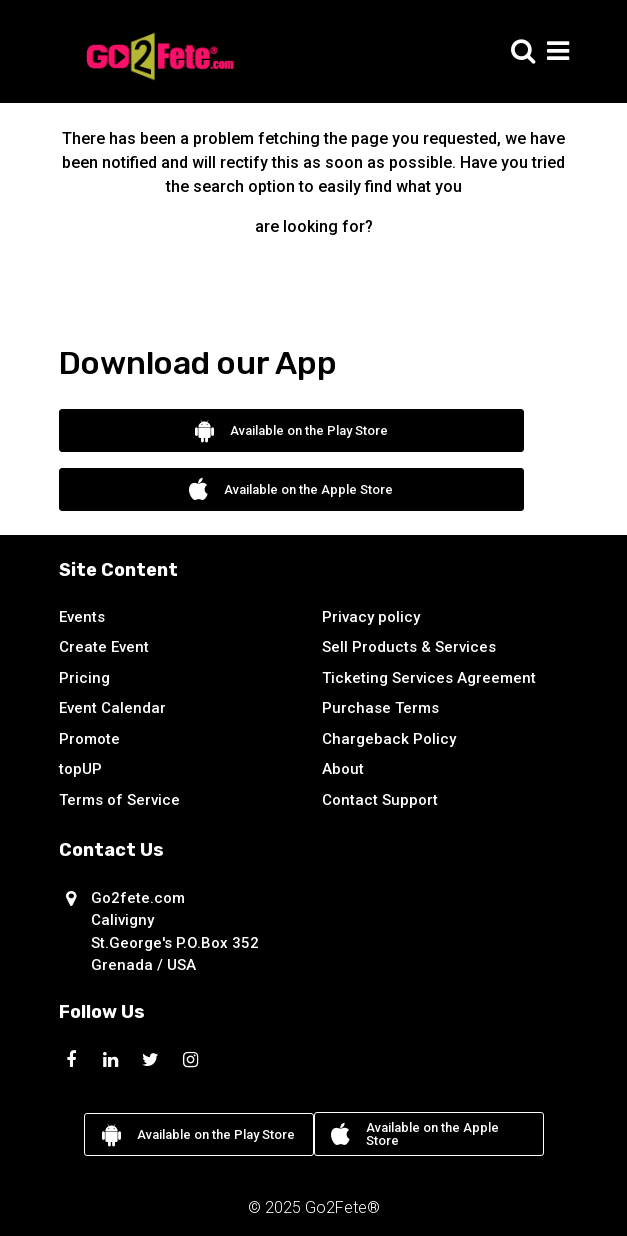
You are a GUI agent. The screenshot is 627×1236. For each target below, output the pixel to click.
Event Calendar (112, 708)
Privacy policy (371, 617)
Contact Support (380, 800)
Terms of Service (119, 800)
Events (82, 617)
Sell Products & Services (409, 647)
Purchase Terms (380, 708)
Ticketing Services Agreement (429, 678)
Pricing (84, 678)
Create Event (104, 647)
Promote (89, 739)
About (343, 769)
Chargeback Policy (389, 739)
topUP (80, 769)
